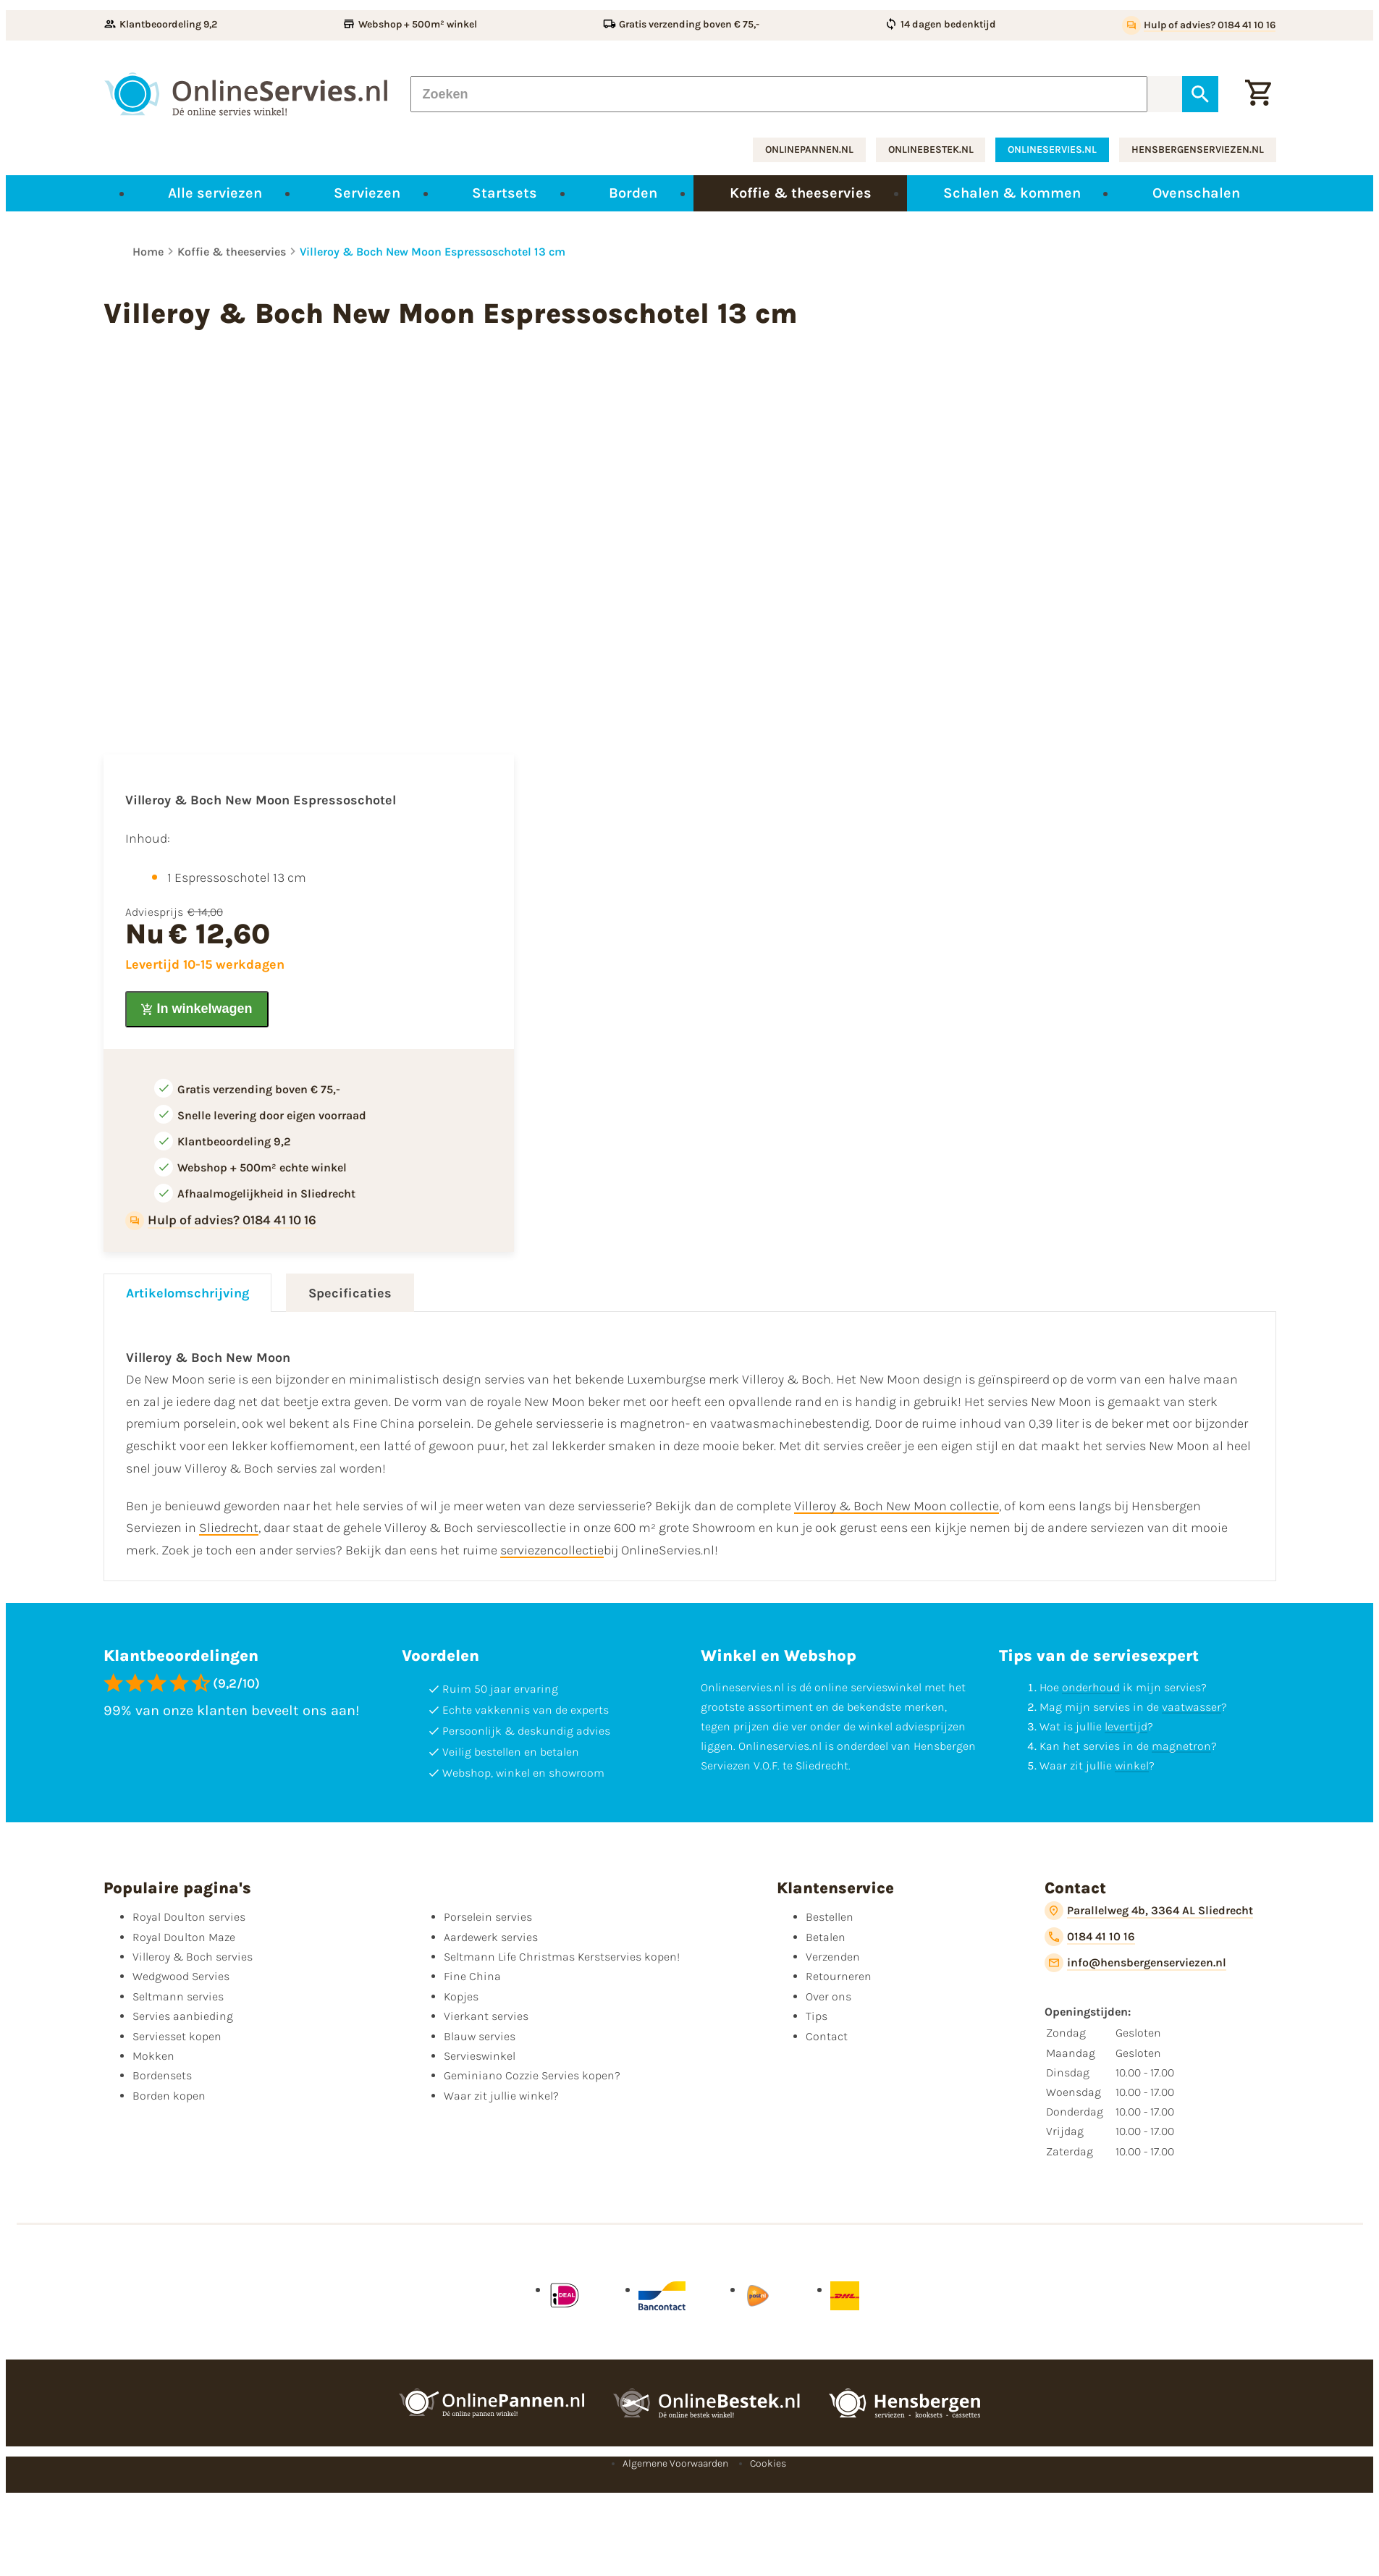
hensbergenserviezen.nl (1197, 149)
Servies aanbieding (182, 2016)
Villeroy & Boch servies (192, 1956)
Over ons (828, 1996)
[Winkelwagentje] (1258, 94)
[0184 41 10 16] (1090, 1936)
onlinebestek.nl (931, 149)
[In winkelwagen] (197, 1009)
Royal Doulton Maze (183, 1937)
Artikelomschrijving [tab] (187, 1293)
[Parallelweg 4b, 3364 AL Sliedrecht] (1149, 1910)
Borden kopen (169, 2096)
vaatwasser (1191, 1707)
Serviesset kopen (177, 2036)
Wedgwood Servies (180, 1976)
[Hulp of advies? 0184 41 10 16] (1199, 25)
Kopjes (461, 1996)
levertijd (1126, 1726)
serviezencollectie (552, 1550)
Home (148, 251)
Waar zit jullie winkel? (501, 2096)
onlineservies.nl (1052, 149)
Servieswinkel (479, 2056)
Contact (827, 2036)
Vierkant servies (486, 2016)
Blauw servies (479, 2036)
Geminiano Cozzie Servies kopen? (532, 2075)
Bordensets (162, 2075)
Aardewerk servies (491, 1937)
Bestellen (829, 1917)
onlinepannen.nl (809, 149)
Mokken (153, 2056)
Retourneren (839, 1976)
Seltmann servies (178, 1996)
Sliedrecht (228, 1528)
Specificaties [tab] (350, 1293)
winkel (1132, 1765)
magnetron (1181, 1746)
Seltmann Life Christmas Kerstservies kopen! (562, 1956)
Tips (816, 2016)
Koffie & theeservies (231, 251)
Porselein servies (488, 1917)
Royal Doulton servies (188, 1917)
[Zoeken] (778, 94)
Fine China (472, 1976)
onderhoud (1091, 1687)
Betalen (825, 1937)
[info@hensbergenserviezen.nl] (1135, 1962)
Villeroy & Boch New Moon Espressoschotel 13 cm (432, 251)
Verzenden (833, 1956)
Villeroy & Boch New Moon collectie (896, 1506)
